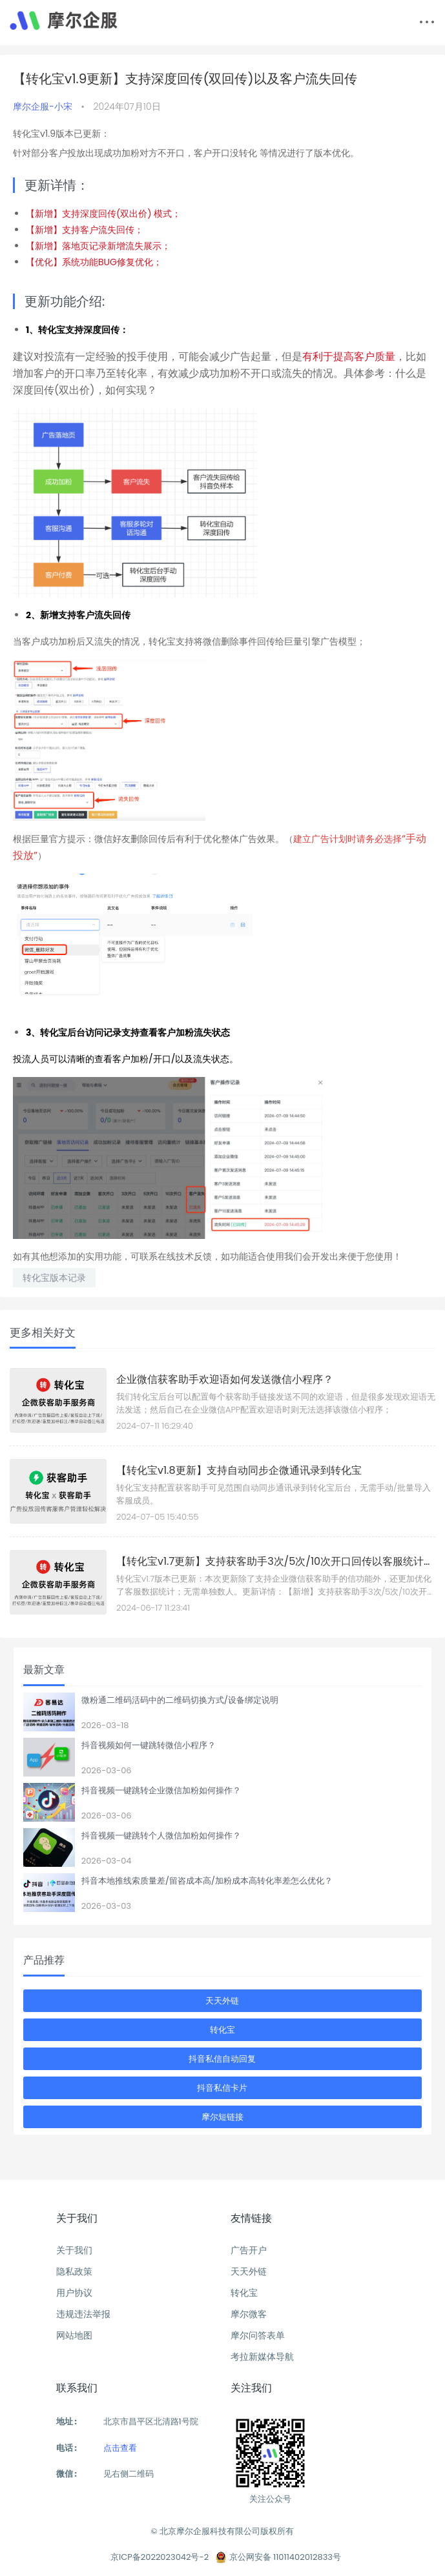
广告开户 (249, 2250)
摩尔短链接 (222, 2117)
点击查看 (120, 2448)
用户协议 (74, 2292)
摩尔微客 (249, 2314)
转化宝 (222, 2030)
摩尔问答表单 (258, 2335)
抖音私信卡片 (222, 2088)
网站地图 (74, 2335)
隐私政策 (74, 2271)
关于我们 (74, 2250)
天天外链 (222, 2001)
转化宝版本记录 (54, 1277)
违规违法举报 (83, 2314)
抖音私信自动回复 (222, 2059)
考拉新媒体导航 (262, 2356)
